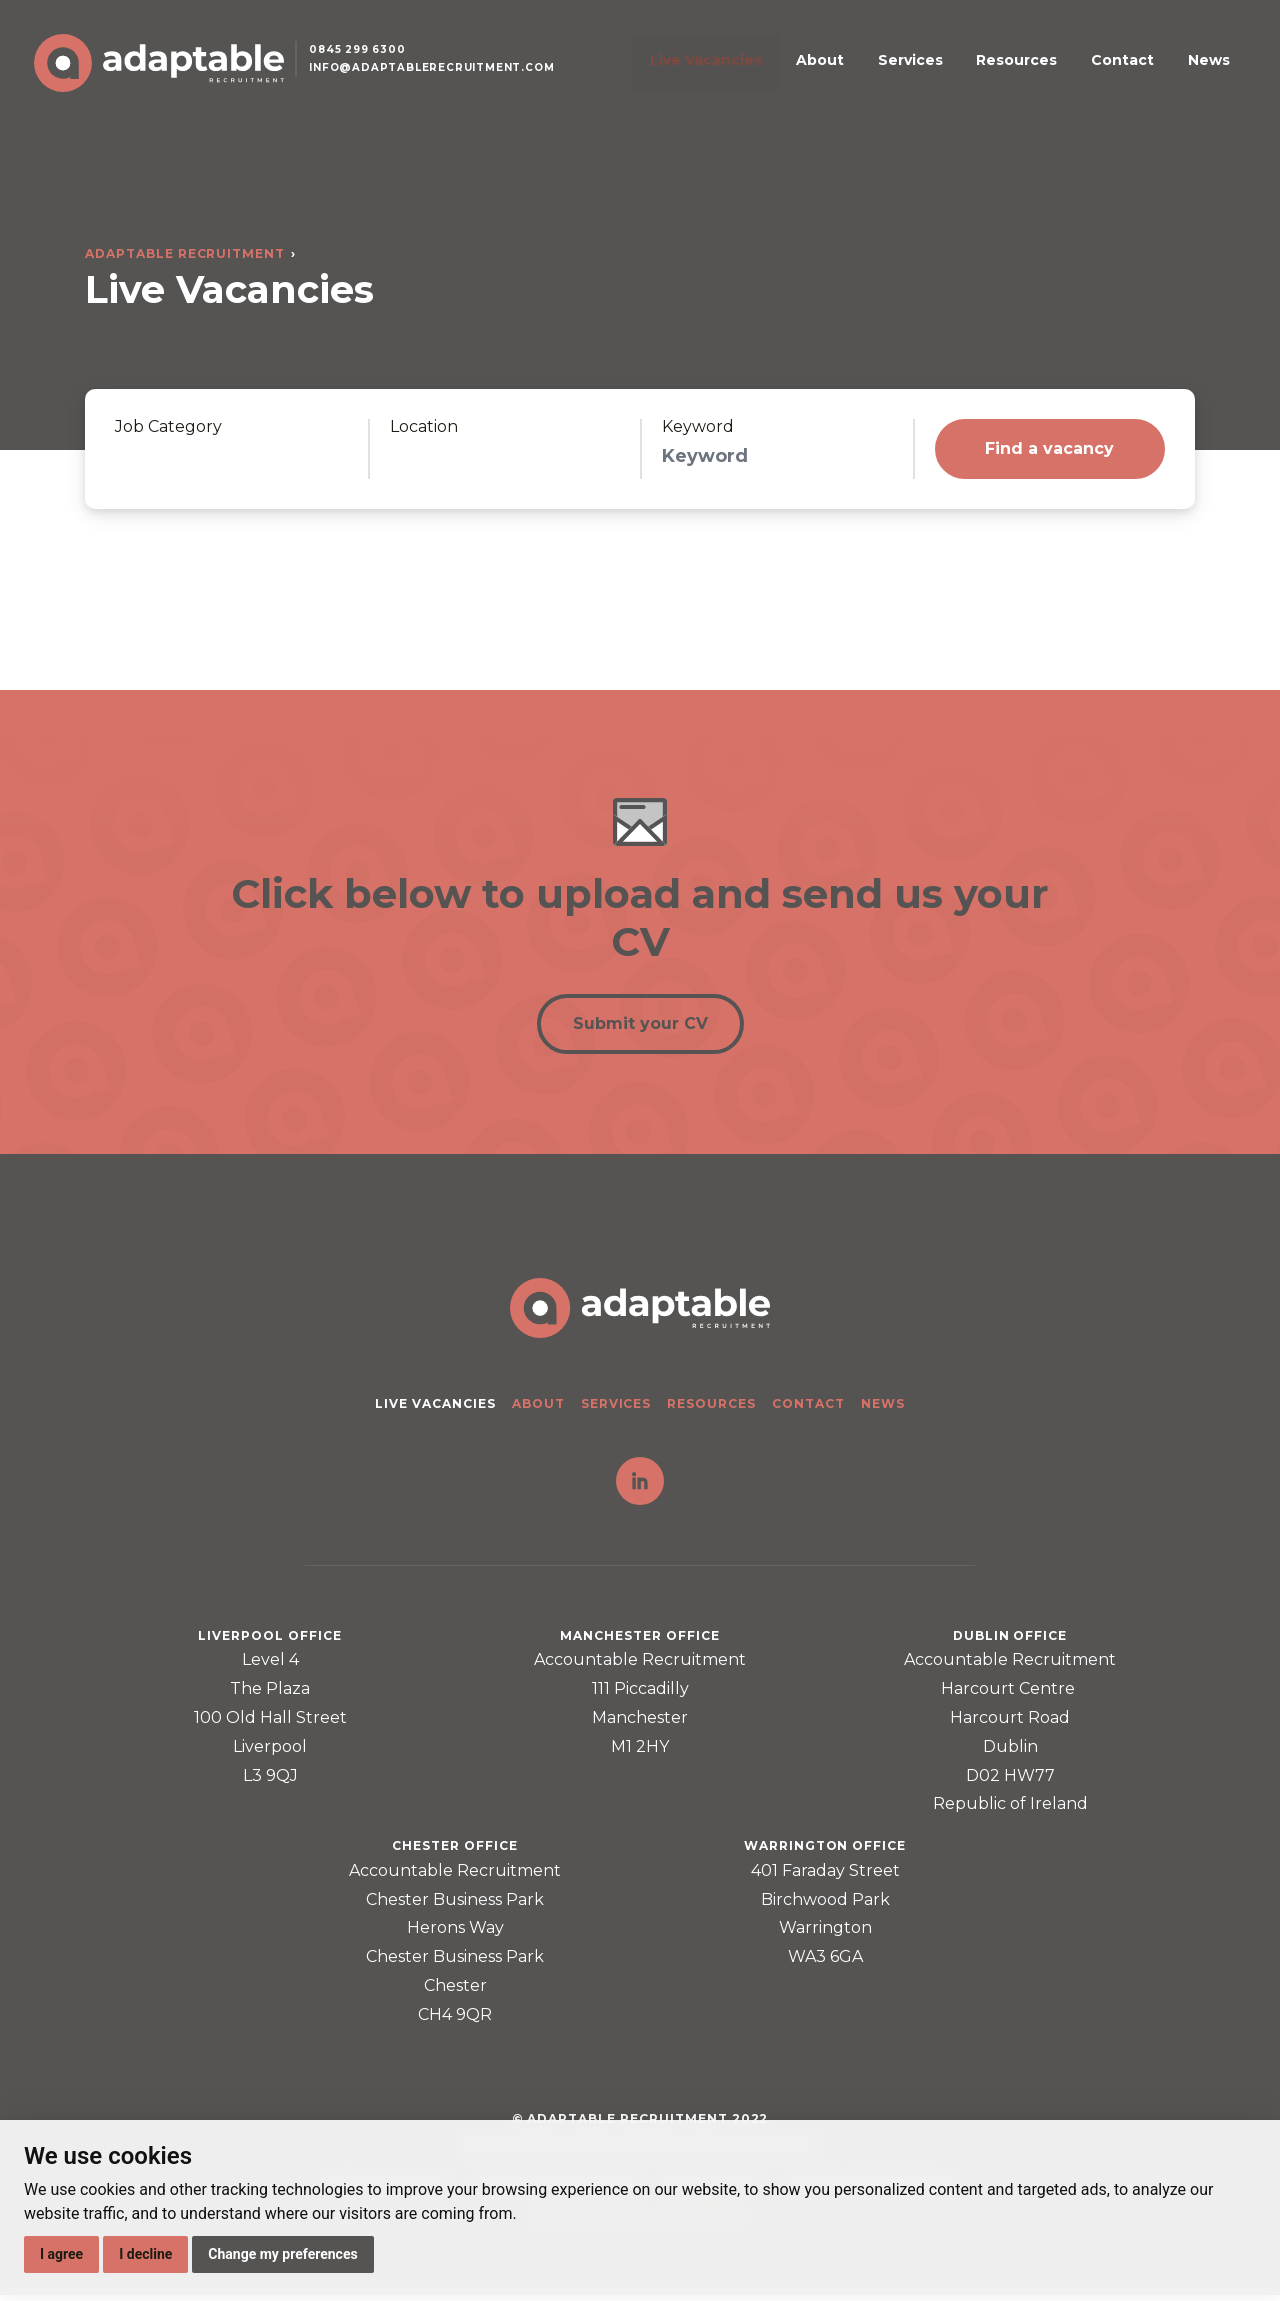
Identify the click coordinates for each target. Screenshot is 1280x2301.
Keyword (698, 427)
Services (962, 73)
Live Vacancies (798, 73)
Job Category (168, 427)
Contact (1135, 73)
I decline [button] (145, 2254)
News (1202, 73)
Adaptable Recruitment (185, 253)
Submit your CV (640, 1027)
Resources (1049, 73)
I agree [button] (61, 2254)
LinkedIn (640, 1487)
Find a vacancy (1049, 448)
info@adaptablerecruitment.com (448, 83)
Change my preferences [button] (282, 2254)
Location (424, 427)
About (892, 73)
